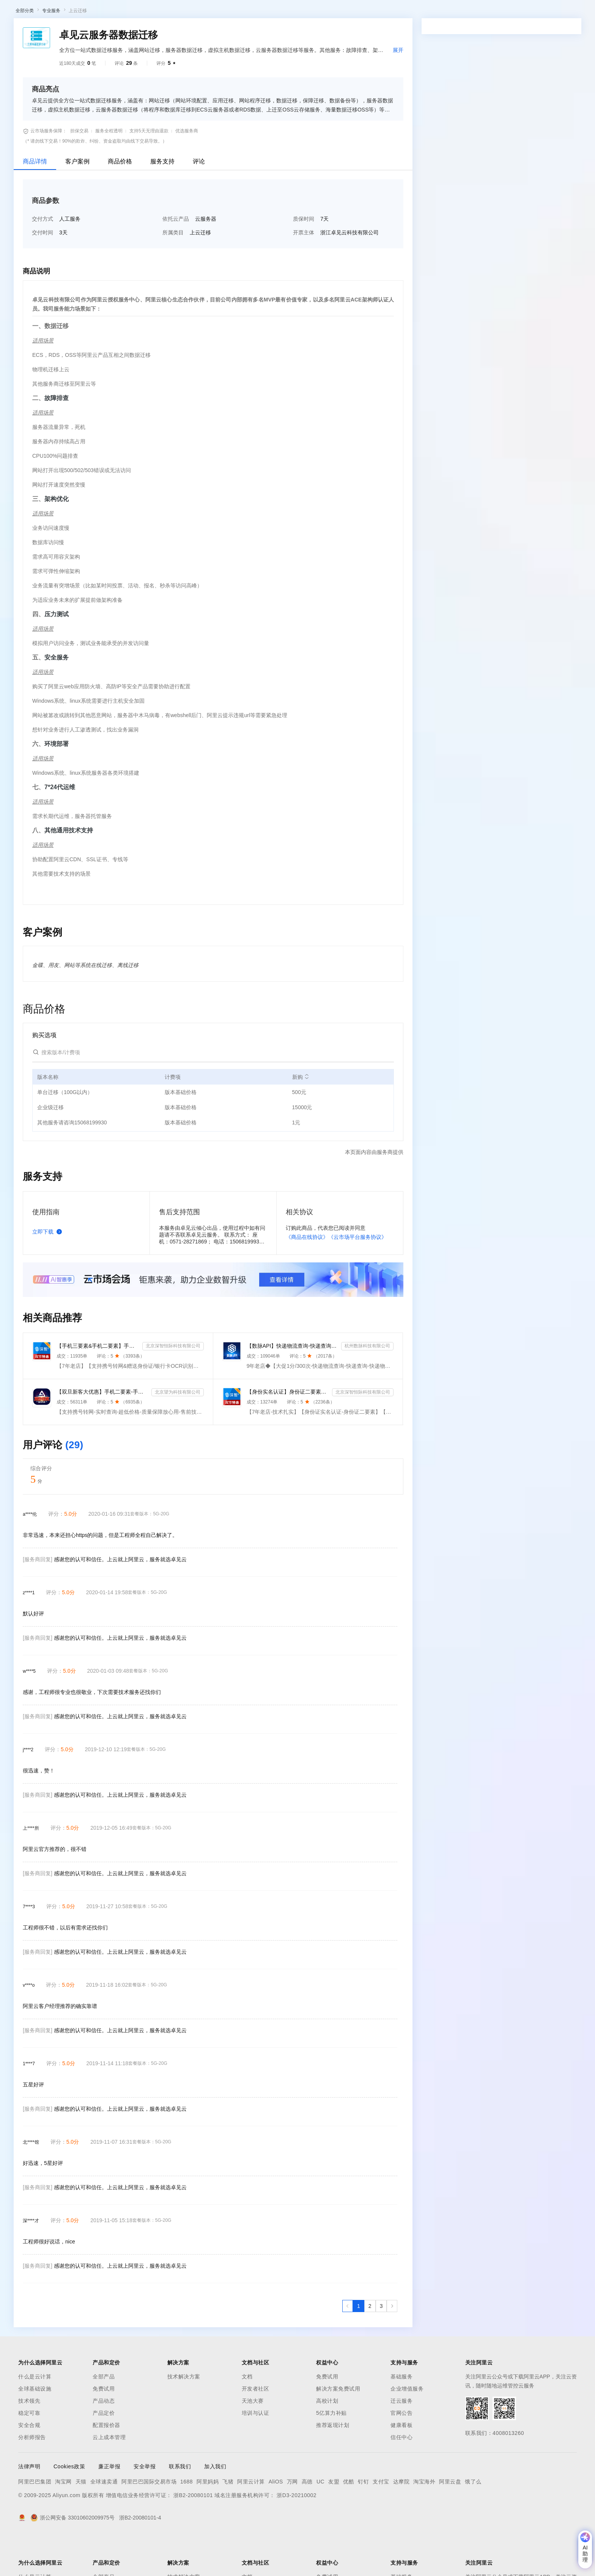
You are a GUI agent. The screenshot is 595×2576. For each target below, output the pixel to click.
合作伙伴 (255, 12)
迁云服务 (401, 2440)
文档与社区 (153, 12)
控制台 (533, 12)
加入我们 (215, 2506)
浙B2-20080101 (193, 2535)
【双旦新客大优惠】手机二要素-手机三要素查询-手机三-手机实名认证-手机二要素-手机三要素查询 (102, 1431)
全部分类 (25, 50)
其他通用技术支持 (68, 870)
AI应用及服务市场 (79, 32)
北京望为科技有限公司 (177, 1431)
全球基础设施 (34, 2428)
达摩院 (401, 2521)
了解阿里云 (321, 12)
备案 (514, 12)
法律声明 (29, 2506)
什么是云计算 (34, 2416)
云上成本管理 (109, 2477)
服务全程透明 (109, 170)
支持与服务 (287, 12)
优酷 (348, 2521)
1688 (186, 2521)
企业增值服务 (406, 2428)
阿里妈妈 (208, 2521)
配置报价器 (106, 2464)
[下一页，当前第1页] (392, 2345)
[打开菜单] (12, 12)
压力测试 (56, 653)
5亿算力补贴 (331, 2452)
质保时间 (303, 258)
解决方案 (122, 12)
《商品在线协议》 (307, 1276)
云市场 (230, 12)
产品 (98, 12)
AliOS (276, 2521)
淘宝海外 (424, 2521)
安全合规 (29, 2464)
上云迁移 (78, 50)
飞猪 (227, 2521)
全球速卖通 (104, 2521)
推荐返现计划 (332, 2464)
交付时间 (42, 272)
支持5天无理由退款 (148, 170)
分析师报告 (32, 2477)
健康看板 (401, 2464)
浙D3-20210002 (296, 2535)
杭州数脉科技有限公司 (367, 1385)
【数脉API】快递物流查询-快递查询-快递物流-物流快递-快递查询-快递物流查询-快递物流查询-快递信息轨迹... (292, 1385)
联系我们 (180, 2506)
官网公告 (401, 2452)
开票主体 (303, 272)
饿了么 (473, 2521)
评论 (199, 201)
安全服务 (56, 697)
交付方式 (42, 258)
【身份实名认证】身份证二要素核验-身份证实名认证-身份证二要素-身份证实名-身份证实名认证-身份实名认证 (288, 1431)
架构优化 (56, 538)
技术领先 (29, 2440)
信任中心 (401, 2477)
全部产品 (104, 2416)
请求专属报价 (529, 219)
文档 (247, 2416)
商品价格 (120, 201)
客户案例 (77, 201)
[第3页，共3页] (381, 2345)
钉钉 (363, 2521)
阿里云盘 (450, 2521)
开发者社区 (255, 2428)
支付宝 (381, 2521)
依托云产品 (175, 258)
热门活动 (177, 32)
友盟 (333, 2521)
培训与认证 (255, 2452)
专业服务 (51, 50)
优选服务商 (186, 170)
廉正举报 (109, 2506)
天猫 (81, 2521)
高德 (307, 2521)
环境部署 (56, 783)
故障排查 (56, 437)
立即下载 (48, 1271)
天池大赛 (253, 2440)
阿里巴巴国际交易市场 (148, 2521)
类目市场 (116, 32)
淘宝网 (63, 2521)
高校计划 (327, 2440)
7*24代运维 (59, 826)
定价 (208, 12)
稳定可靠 (29, 2452)
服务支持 (162, 201)
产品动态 (104, 2440)
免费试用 (104, 2428)
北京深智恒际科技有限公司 (173, 1385)
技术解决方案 (183, 2416)
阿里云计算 (251, 2521)
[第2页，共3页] (370, 2345)
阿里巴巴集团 (34, 2521)
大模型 (78, 12)
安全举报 (145, 2506)
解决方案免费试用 (338, 2428)
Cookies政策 (69, 2506)
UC (320, 2521)
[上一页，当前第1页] (347, 2345)
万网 (292, 2521)
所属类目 (173, 272)
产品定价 (104, 2452)
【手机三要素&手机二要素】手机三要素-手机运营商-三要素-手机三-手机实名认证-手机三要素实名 (98, 1385)
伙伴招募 (205, 32)
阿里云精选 (146, 32)
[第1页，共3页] (358, 2345)
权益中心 (185, 12)
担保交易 (79, 170)
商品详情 (35, 201)
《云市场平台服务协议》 (357, 1276)
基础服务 (401, 2416)
